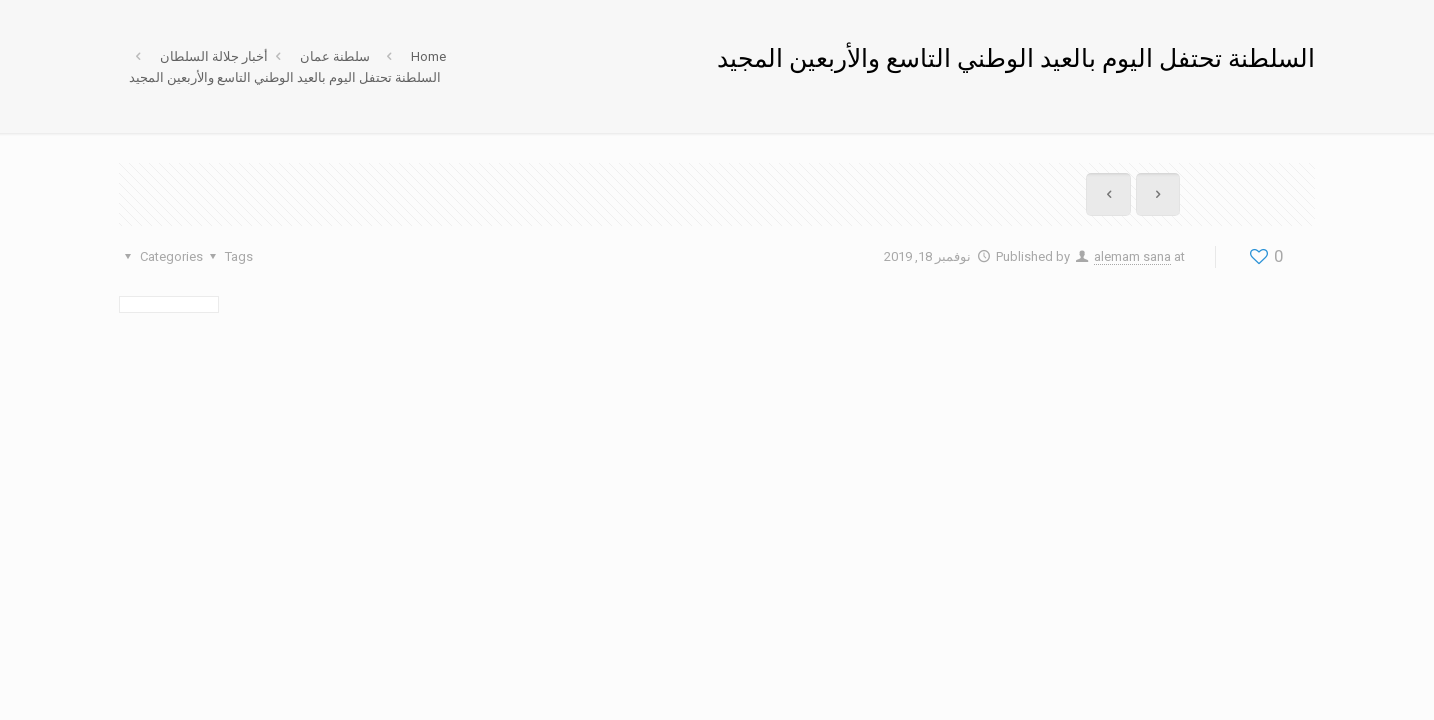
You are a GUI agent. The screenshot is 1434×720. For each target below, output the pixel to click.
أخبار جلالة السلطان (214, 56)
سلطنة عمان (335, 56)
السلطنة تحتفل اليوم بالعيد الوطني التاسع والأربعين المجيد (285, 77)
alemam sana (1132, 256)
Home (428, 56)
